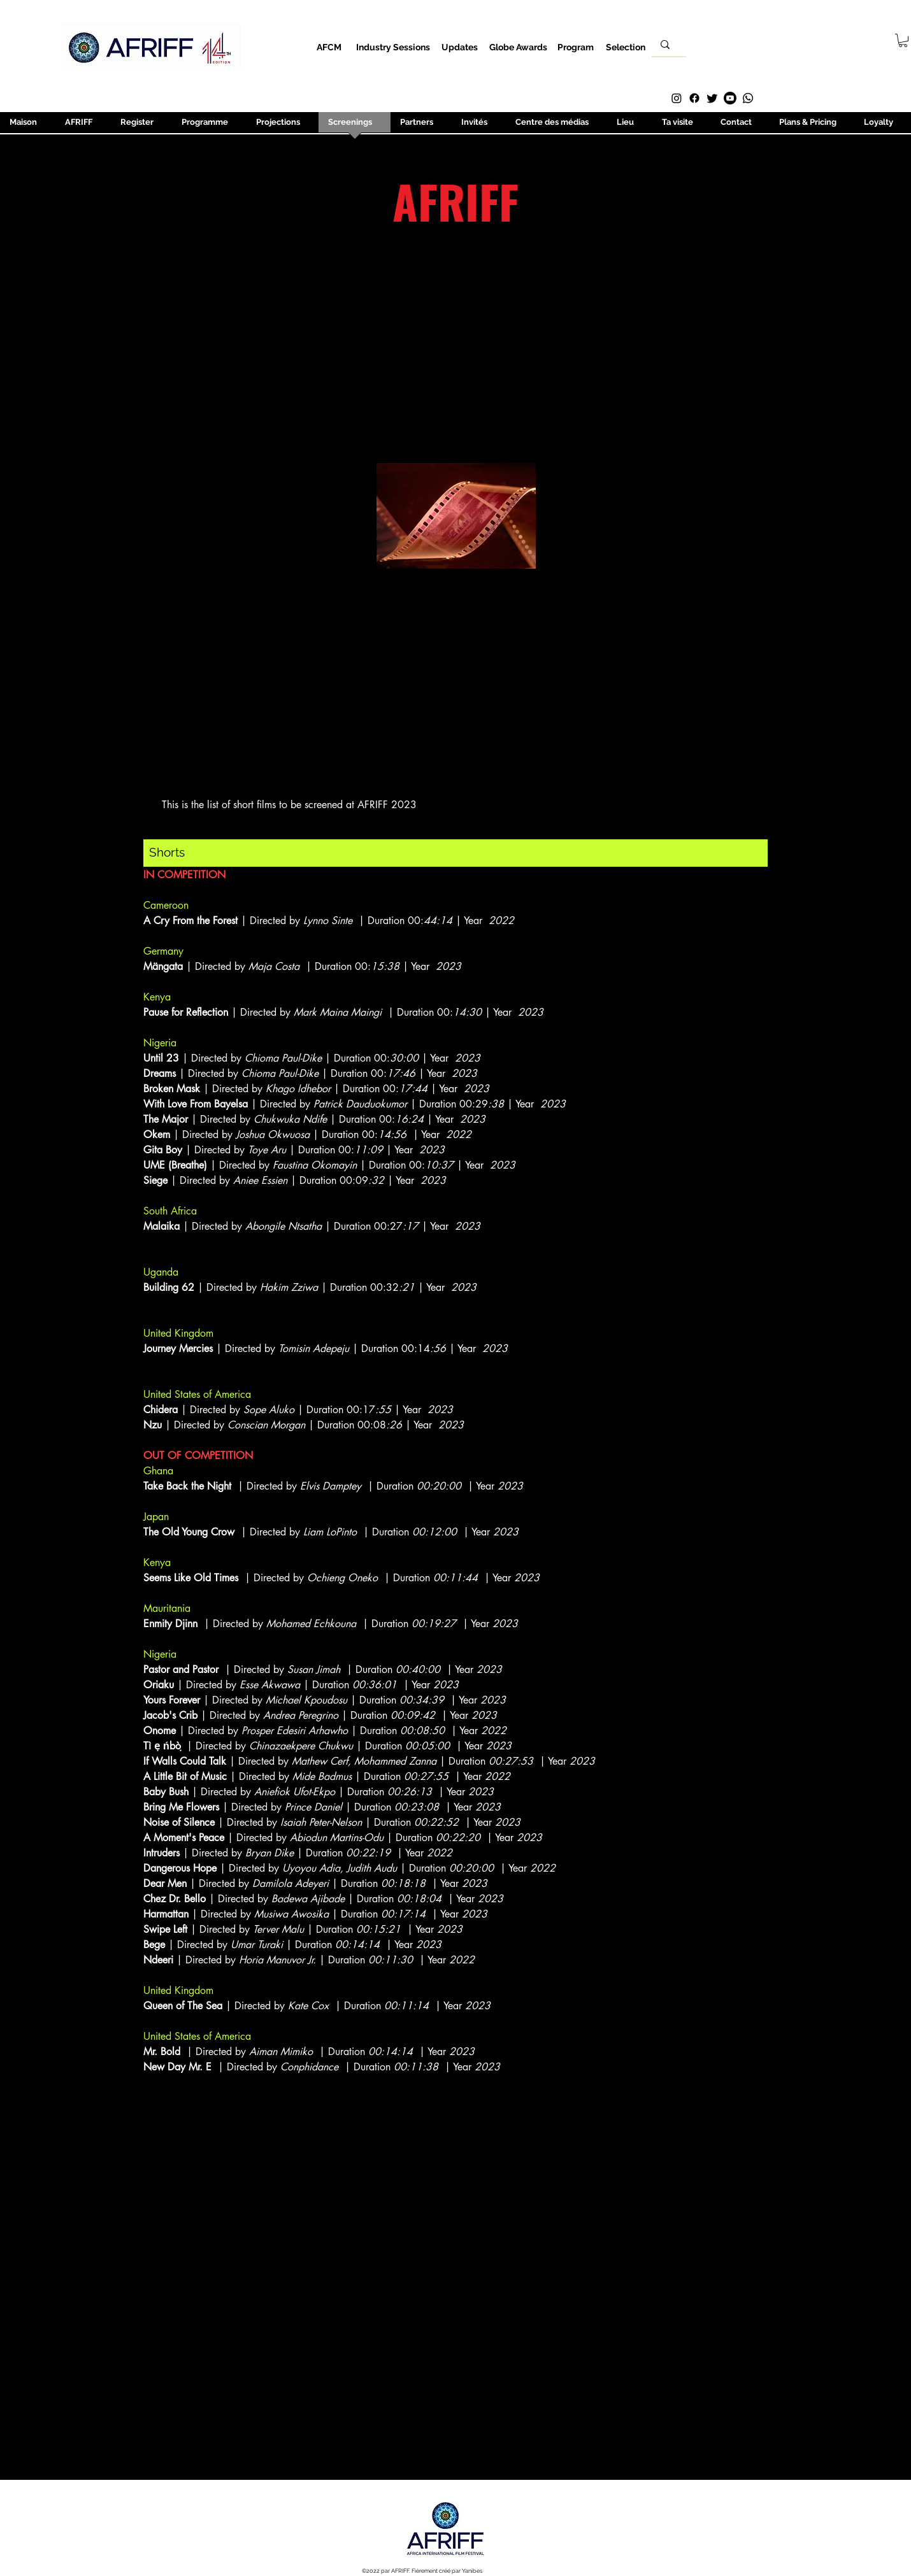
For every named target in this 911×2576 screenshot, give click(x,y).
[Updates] (459, 46)
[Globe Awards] (518, 46)
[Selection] (625, 46)
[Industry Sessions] (392, 46)
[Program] (575, 46)
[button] (903, 40)
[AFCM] (329, 46)
